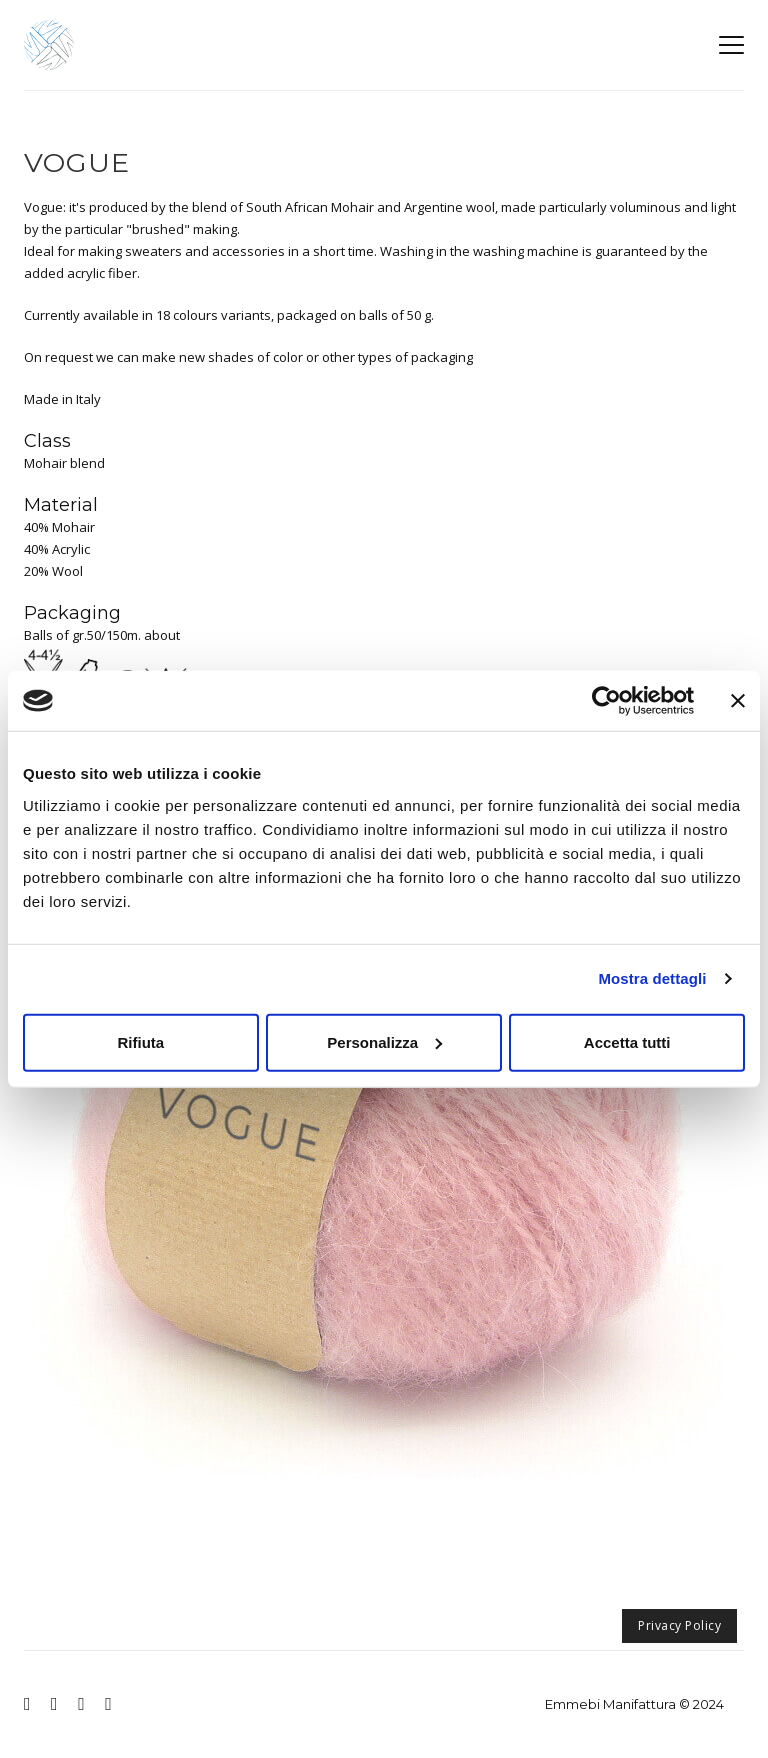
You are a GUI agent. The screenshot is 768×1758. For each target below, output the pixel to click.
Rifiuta (140, 1041)
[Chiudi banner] (738, 701)
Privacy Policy (679, 1625)
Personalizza (384, 1041)
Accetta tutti (627, 1041)
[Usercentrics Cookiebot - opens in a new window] (606, 701)
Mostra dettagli (652, 978)
